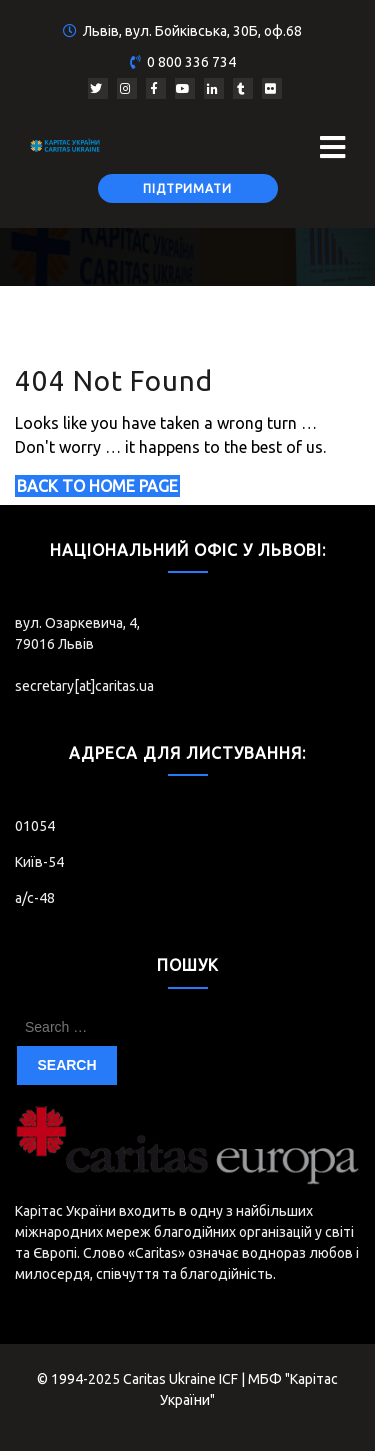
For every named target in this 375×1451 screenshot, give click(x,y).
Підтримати (187, 188)
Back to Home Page (97, 486)
